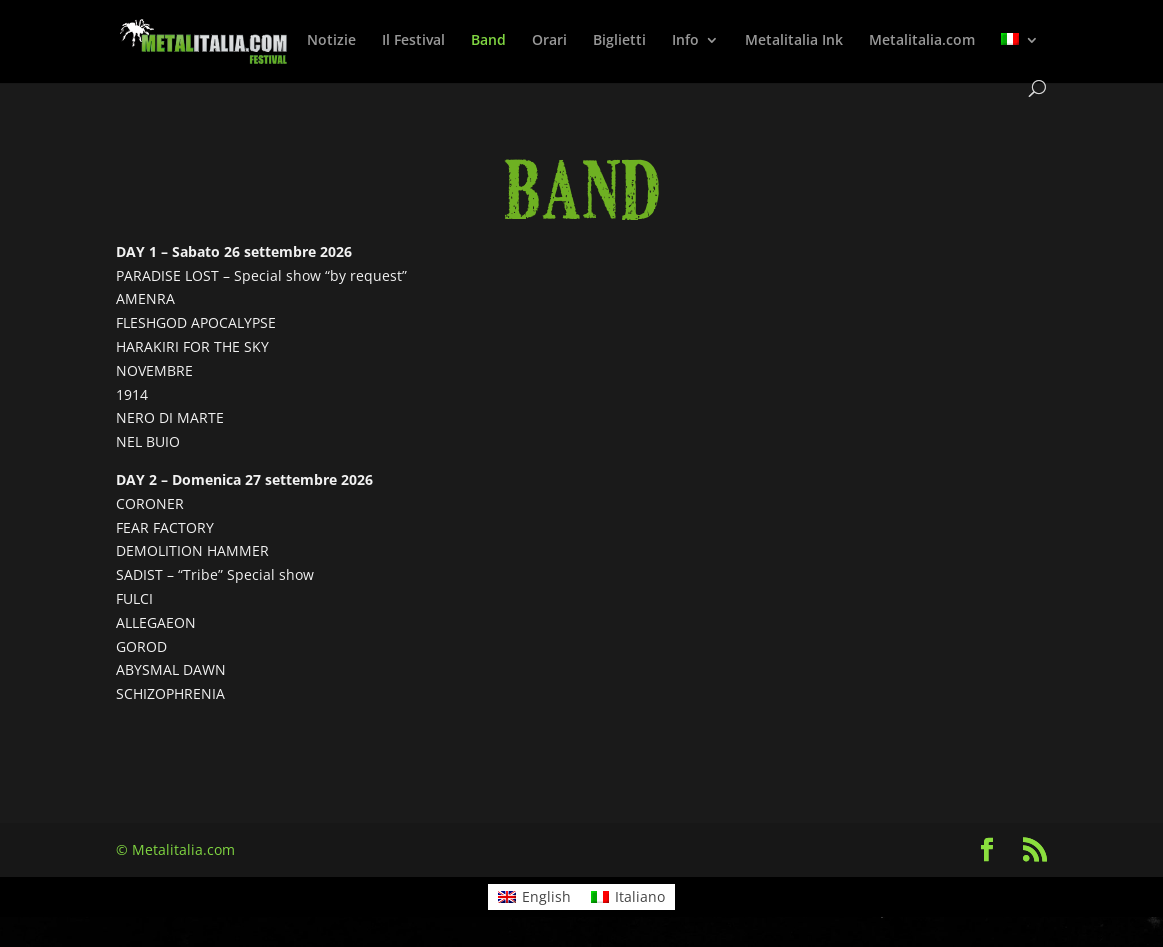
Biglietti (619, 41)
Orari (549, 41)
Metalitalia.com (922, 41)
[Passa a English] (534, 897)
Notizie (331, 41)
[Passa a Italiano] (628, 897)
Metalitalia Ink (794, 41)
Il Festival (413, 41)
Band (488, 41)
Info (685, 41)
